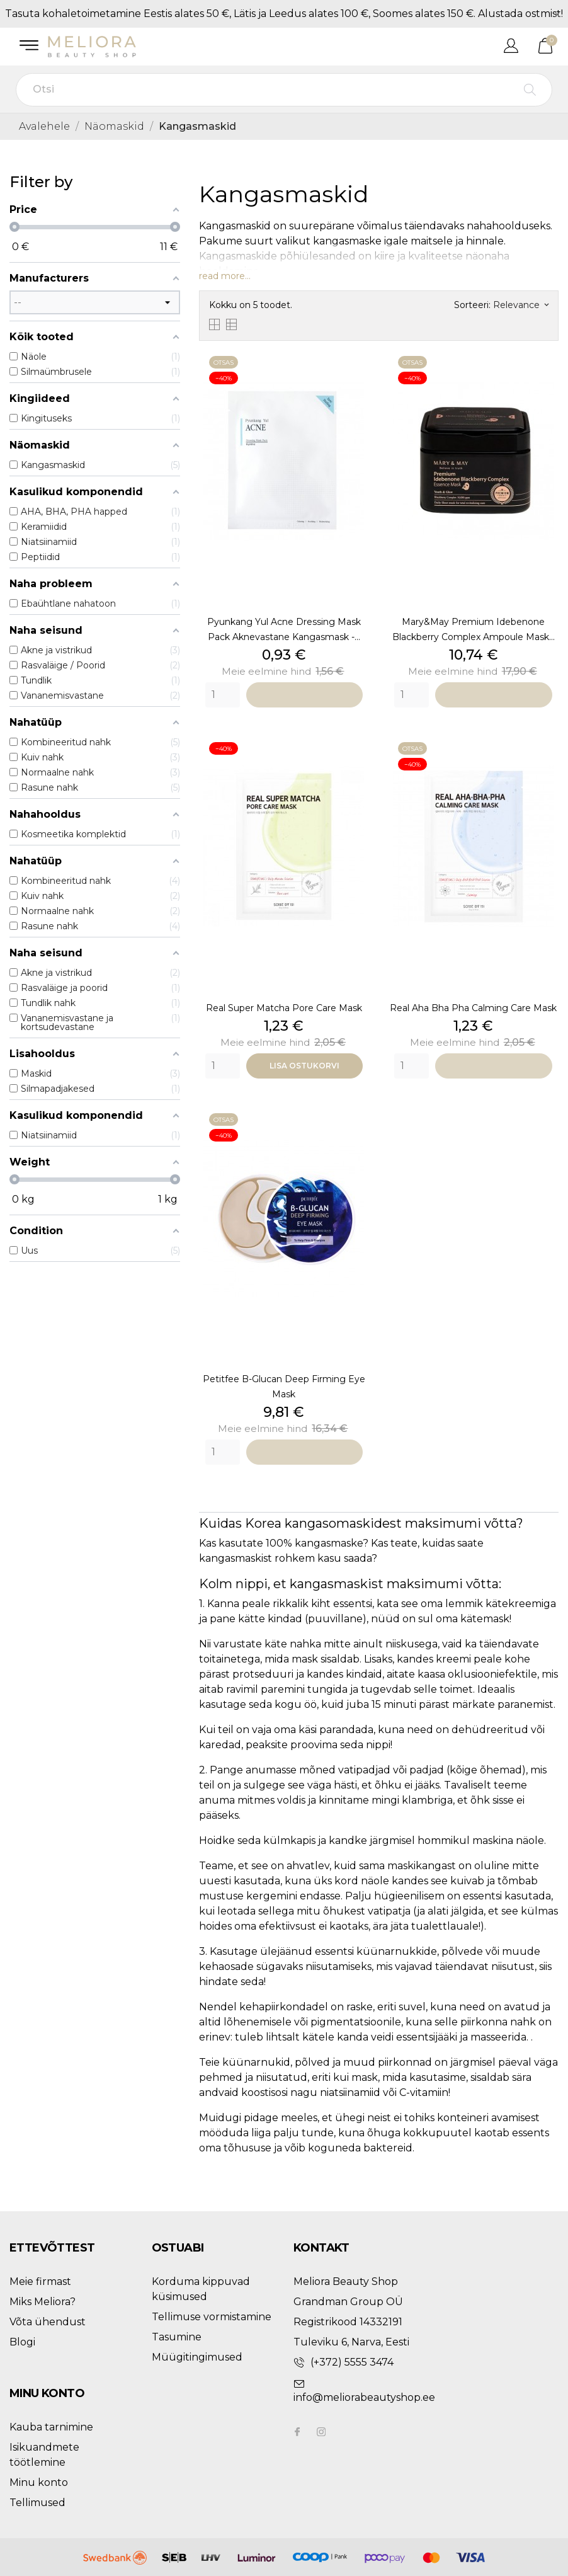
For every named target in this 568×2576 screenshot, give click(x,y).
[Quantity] (222, 694)
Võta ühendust (47, 2322)
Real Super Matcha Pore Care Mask (284, 1008)
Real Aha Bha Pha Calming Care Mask (473, 1008)
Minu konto (38, 2482)
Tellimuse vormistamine (211, 2317)
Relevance (520, 305)
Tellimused (37, 2503)
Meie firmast (40, 2281)
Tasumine (177, 2337)
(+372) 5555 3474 (352, 2362)
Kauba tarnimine (51, 2427)
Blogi (22, 2342)
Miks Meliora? (42, 2302)
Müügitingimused (197, 2357)
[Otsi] (284, 89)
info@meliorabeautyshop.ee (364, 2397)
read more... (225, 276)
